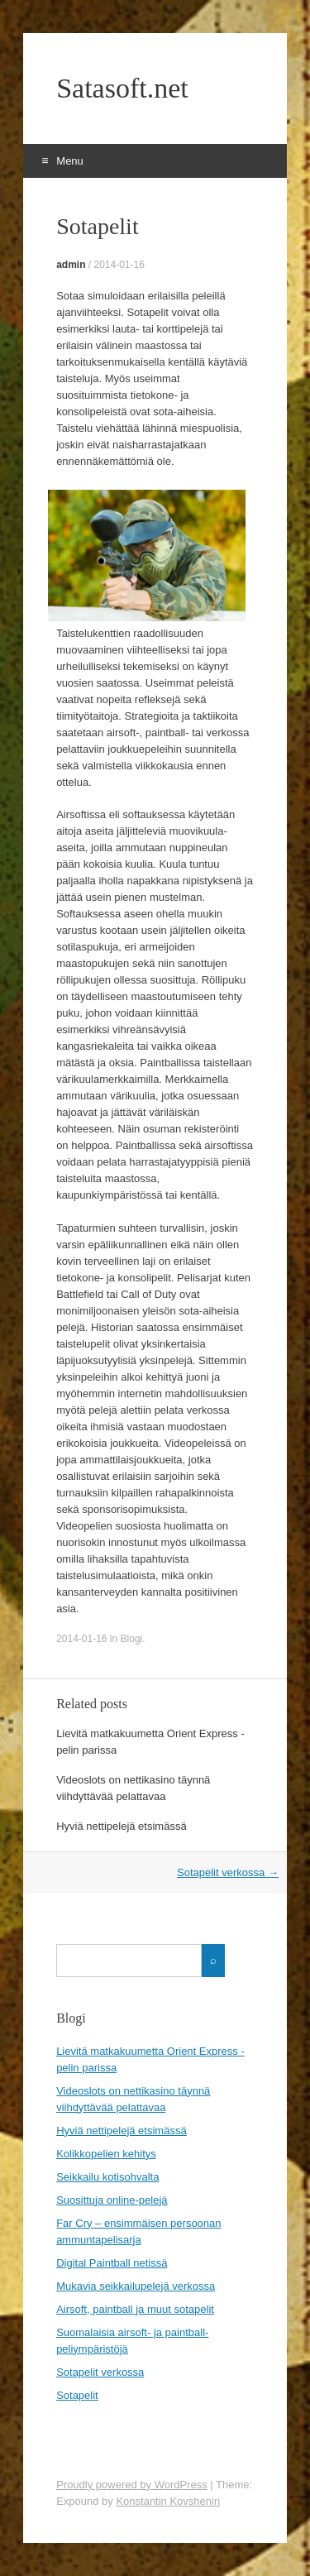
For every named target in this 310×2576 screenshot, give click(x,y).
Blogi (132, 1639)
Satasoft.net (122, 88)
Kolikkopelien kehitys (106, 2153)
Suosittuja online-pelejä (111, 2200)
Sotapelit (77, 2395)
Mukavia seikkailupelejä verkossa (135, 2286)
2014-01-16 (118, 265)
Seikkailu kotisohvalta (107, 2177)
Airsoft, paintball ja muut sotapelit (135, 2309)
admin (70, 265)
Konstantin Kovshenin (168, 2501)
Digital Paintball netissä (111, 2263)
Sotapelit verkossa (228, 1872)
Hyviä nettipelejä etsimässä (121, 1826)
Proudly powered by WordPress (131, 2484)
